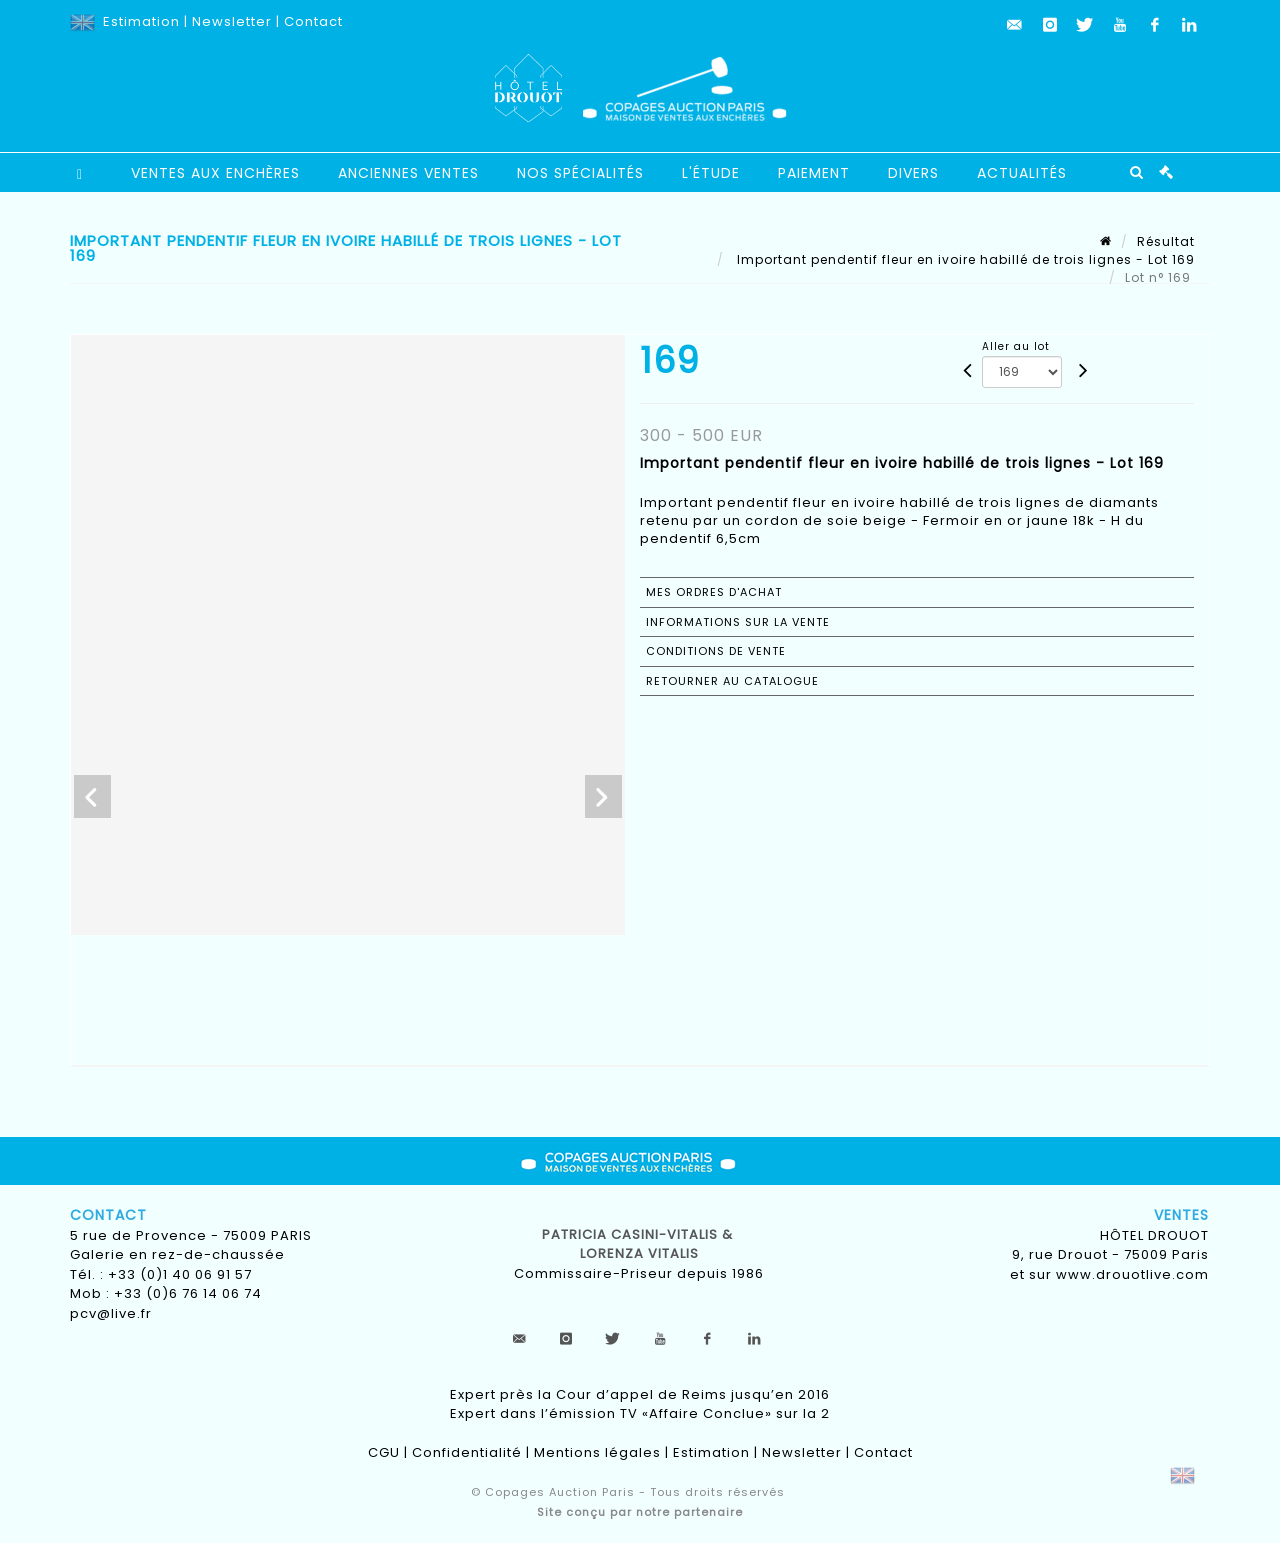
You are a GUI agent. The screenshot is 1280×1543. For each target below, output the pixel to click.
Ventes (1181, 1215)
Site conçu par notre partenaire (640, 1512)
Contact (313, 21)
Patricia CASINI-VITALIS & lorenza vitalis (639, 1244)
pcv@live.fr (111, 1313)
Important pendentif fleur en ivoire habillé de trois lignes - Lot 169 (964, 259)
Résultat (1166, 241)
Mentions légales (597, 1452)
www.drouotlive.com (1132, 1274)
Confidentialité (467, 1452)
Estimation (141, 21)
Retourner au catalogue (732, 681)
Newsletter (232, 21)
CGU (384, 1452)
